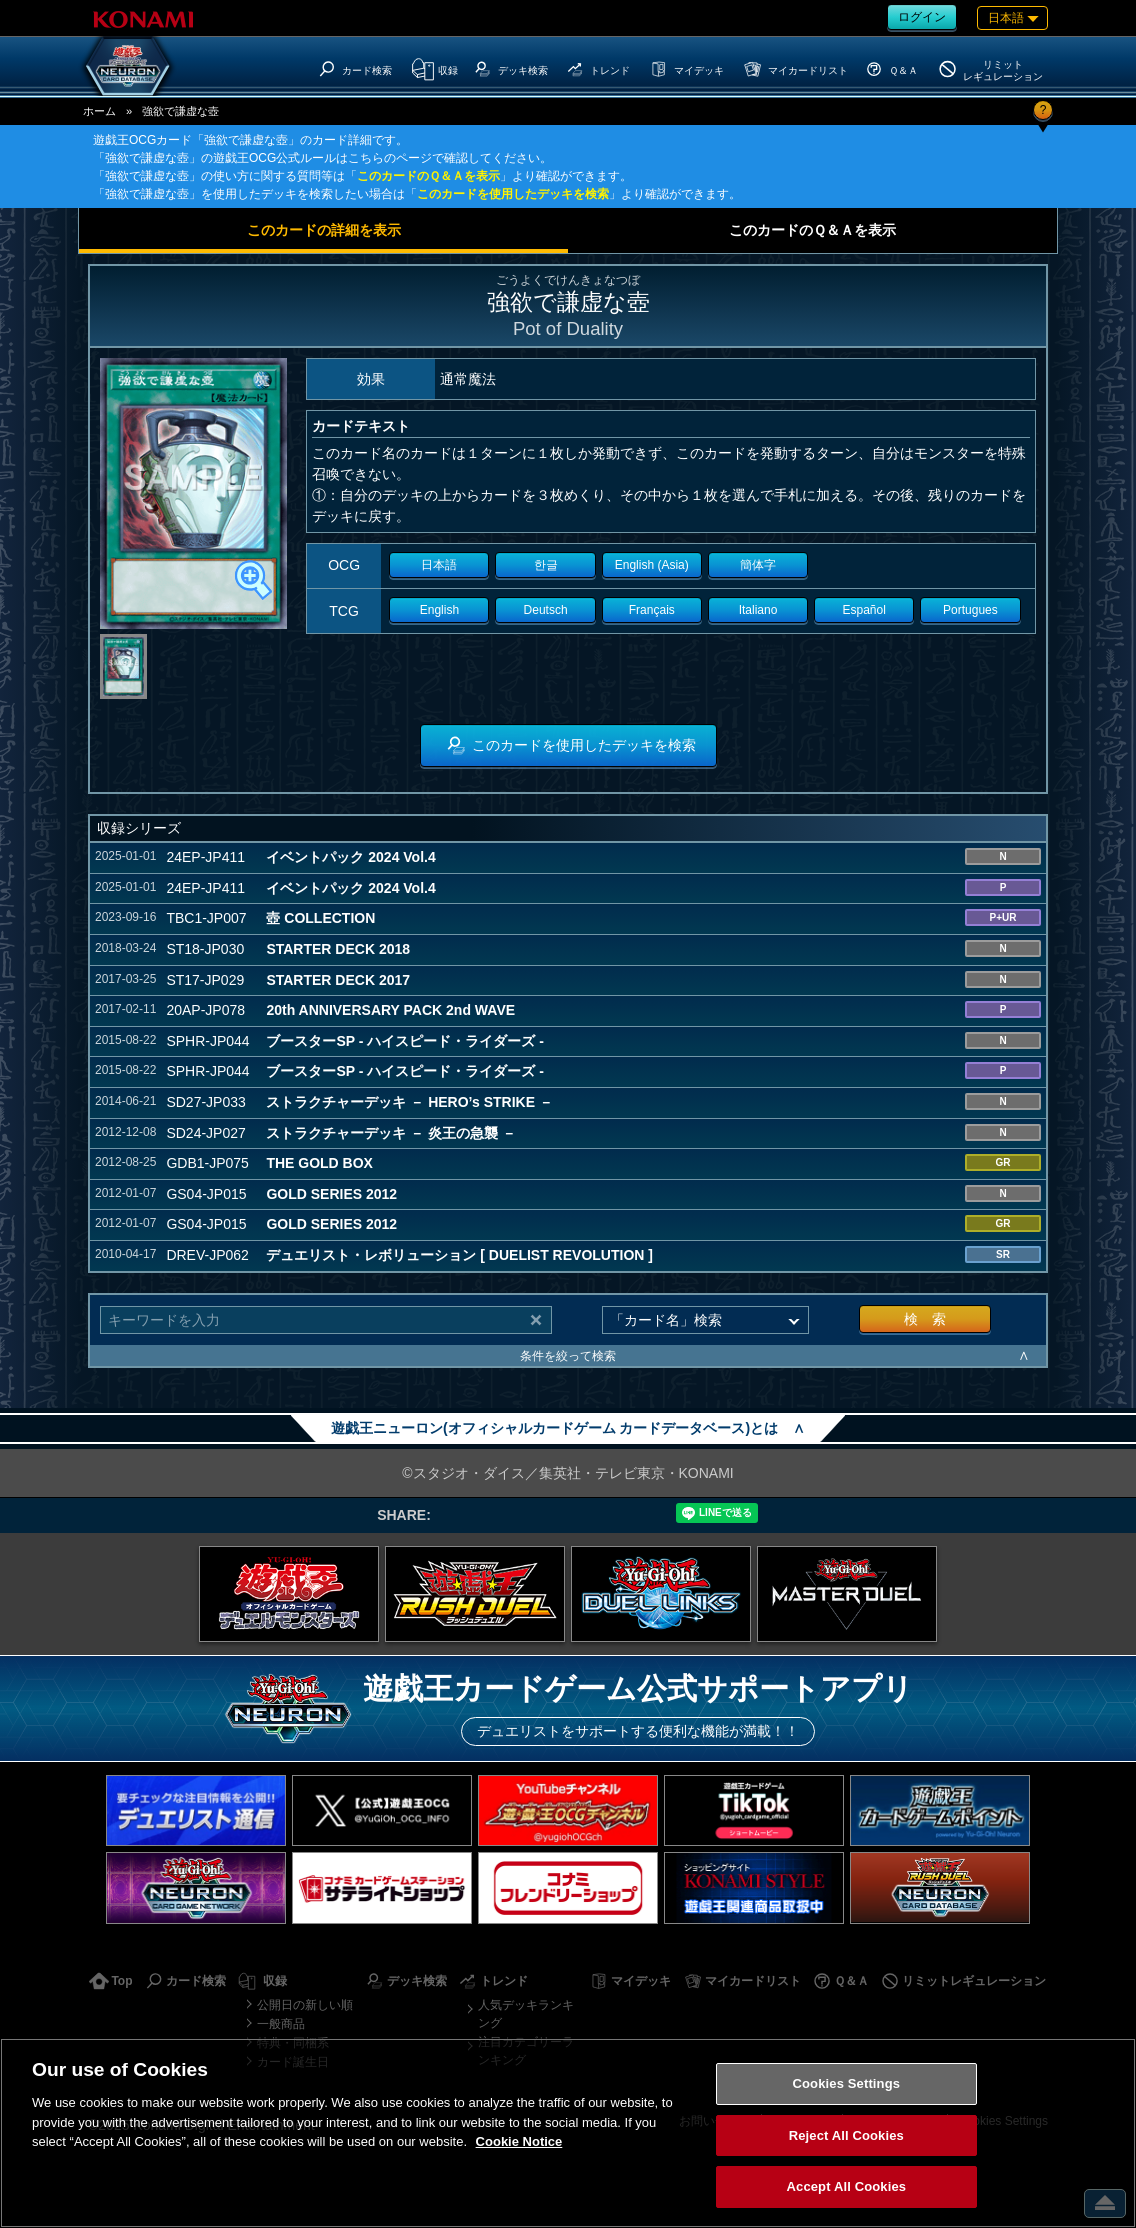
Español (864, 610)
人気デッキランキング (526, 2014)
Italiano (758, 610)
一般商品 (281, 2024)
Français (652, 610)
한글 (546, 565)
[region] (568, 2133)
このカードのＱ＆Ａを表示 (428, 176)
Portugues (970, 610)
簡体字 (758, 565)
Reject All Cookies (846, 2135)
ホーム (99, 111)
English (439, 610)
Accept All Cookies (847, 2186)
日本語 (439, 565)
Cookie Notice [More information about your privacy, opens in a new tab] (519, 2141)
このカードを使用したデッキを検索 (513, 194)
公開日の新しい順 (305, 2005)
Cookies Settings (847, 2083)
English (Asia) (652, 565)
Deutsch (546, 610)
